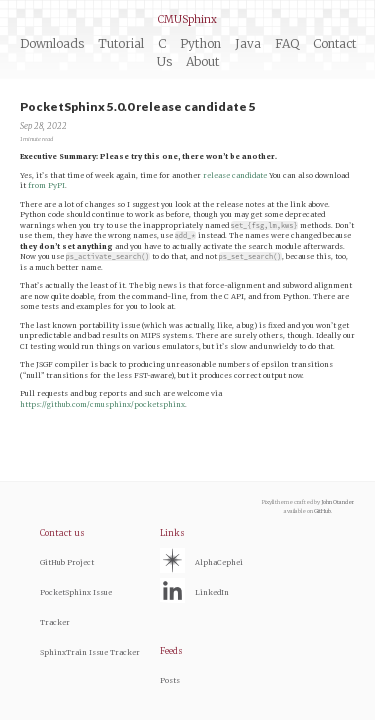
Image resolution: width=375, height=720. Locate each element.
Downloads (52, 43)
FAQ (287, 43)
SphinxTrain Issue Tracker (90, 652)
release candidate (235, 175)
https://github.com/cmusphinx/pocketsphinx (102, 404)
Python (200, 43)
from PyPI (46, 185)
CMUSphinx (187, 19)
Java (248, 43)
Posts (170, 680)
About (202, 61)
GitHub (322, 511)
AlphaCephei (219, 562)
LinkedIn (212, 592)
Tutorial (121, 43)
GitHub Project (67, 562)
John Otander (337, 502)
